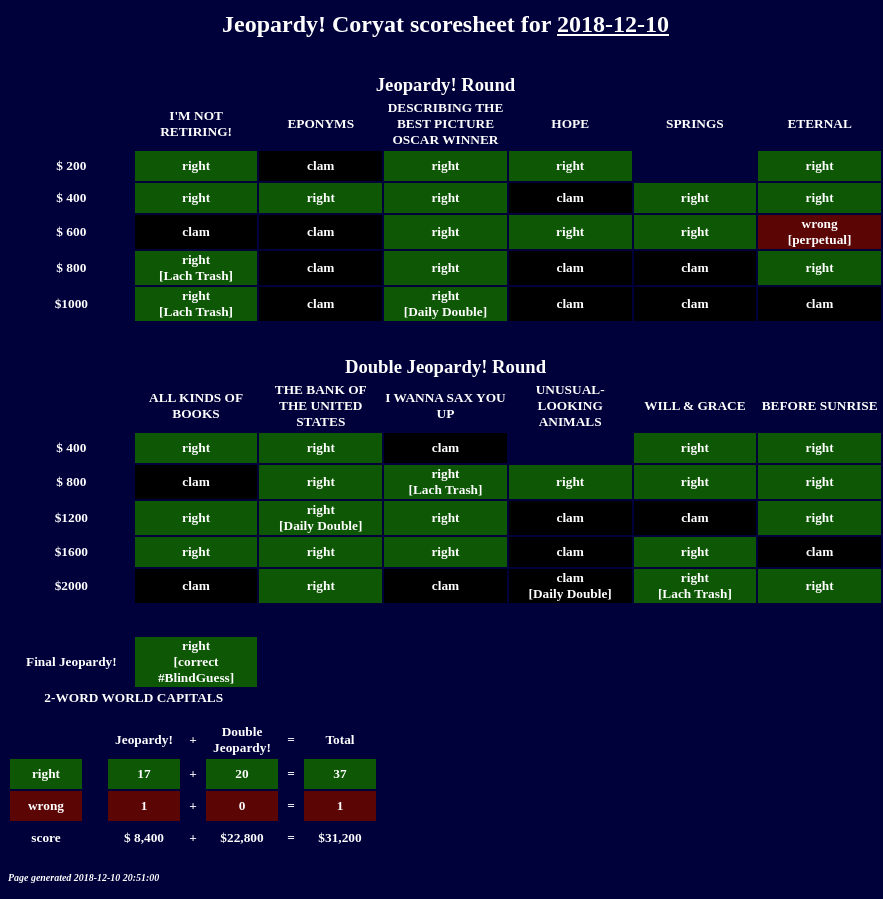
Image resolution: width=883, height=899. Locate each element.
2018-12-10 (613, 24)
